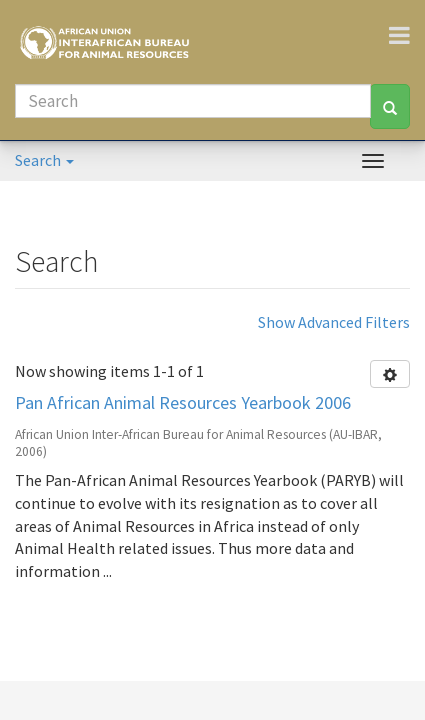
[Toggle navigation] (407, 35)
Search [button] (44, 160)
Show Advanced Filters (334, 322)
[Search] (193, 101)
